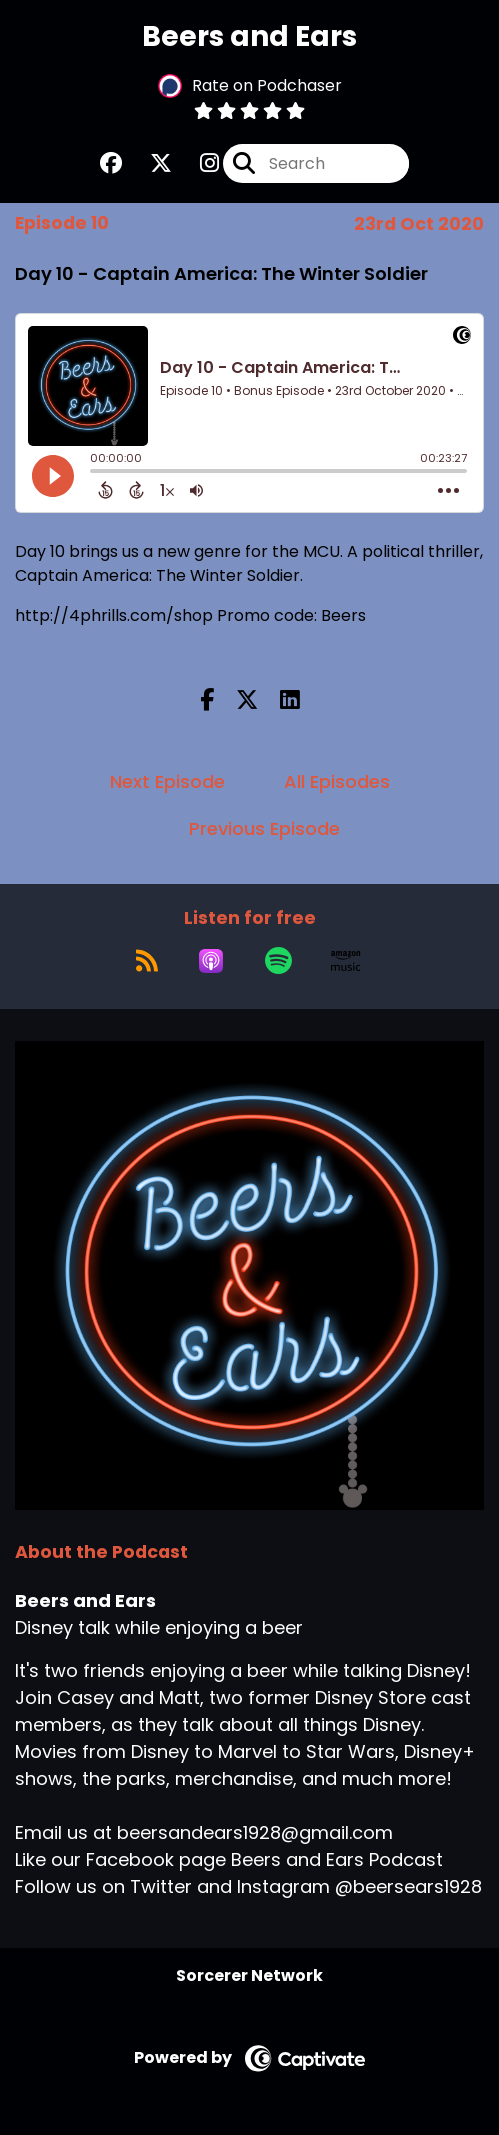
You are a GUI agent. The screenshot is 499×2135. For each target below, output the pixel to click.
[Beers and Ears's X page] (149, 163)
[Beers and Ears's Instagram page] (197, 163)
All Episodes (337, 781)
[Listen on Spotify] (278, 961)
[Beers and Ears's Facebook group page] (111, 163)
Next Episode (167, 781)
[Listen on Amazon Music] (346, 961)
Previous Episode (264, 828)
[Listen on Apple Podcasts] (211, 961)
